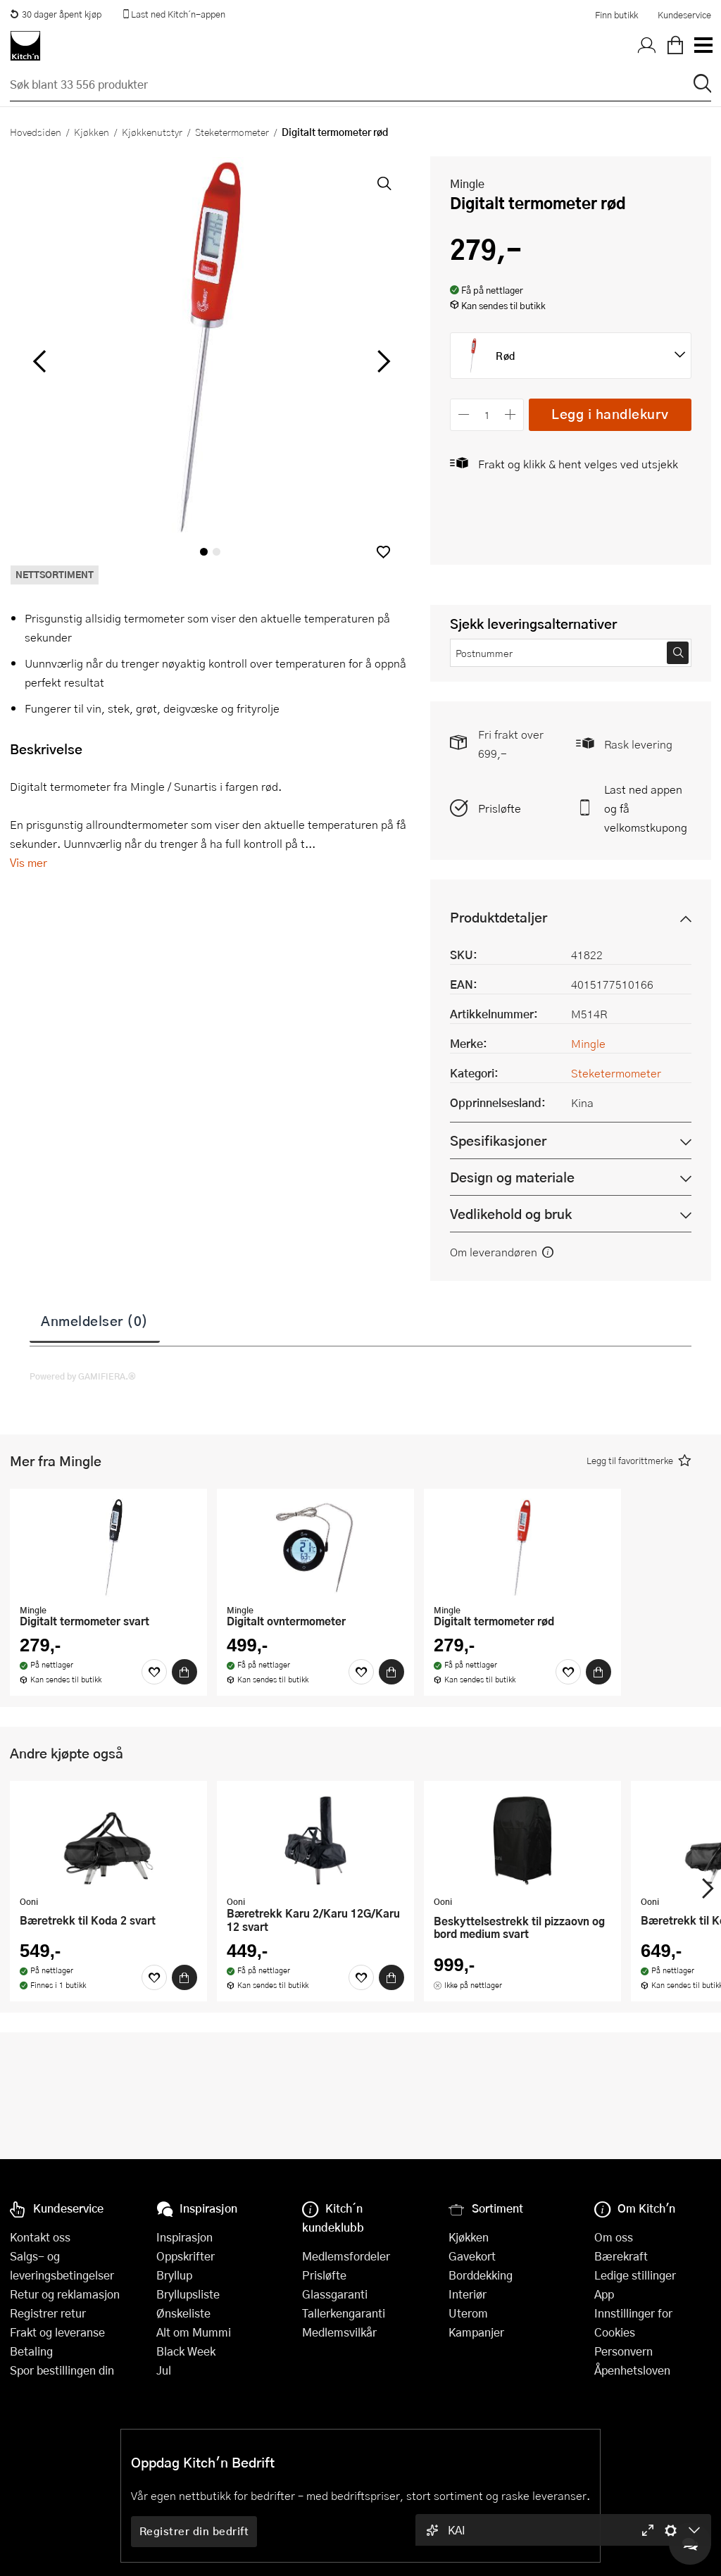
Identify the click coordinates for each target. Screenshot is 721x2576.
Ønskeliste (183, 2313)
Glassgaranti (335, 2294)
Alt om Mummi (193, 2332)
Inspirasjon (184, 2237)
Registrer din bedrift (194, 2531)
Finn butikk (616, 14)
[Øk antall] (511, 414)
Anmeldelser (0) (95, 1320)
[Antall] (487, 414)
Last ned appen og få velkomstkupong (645, 808)
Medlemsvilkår (339, 2332)
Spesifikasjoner (498, 1140)
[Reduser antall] (464, 414)
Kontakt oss (40, 2237)
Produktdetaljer (498, 917)
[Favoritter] (154, 1671)
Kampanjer (476, 2332)
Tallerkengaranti (343, 2313)
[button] (383, 551)
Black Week (185, 2351)
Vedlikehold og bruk (511, 1213)
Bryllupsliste (188, 2294)
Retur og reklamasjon (65, 2294)
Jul (163, 2370)
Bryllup (174, 2275)
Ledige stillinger (635, 2275)
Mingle (467, 183)
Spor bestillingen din (62, 2370)
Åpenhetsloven (632, 2370)
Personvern (623, 2351)
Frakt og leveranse (57, 2332)
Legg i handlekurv (610, 414)
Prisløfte (499, 808)
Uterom (468, 2313)
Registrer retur (48, 2313)
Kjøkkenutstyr (152, 132)
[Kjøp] (184, 1671)
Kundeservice (684, 14)
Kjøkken (91, 132)
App (604, 2294)
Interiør (468, 2294)
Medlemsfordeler (346, 2256)
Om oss (613, 2237)
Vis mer (28, 862)
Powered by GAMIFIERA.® (83, 1376)
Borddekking (481, 2275)
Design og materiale (512, 1177)
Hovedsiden (35, 132)
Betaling (31, 2351)
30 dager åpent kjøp (55, 14)
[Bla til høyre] (381, 361)
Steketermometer (232, 132)
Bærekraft (621, 2256)
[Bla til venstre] (39, 361)
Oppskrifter (185, 2256)
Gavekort (472, 2256)
